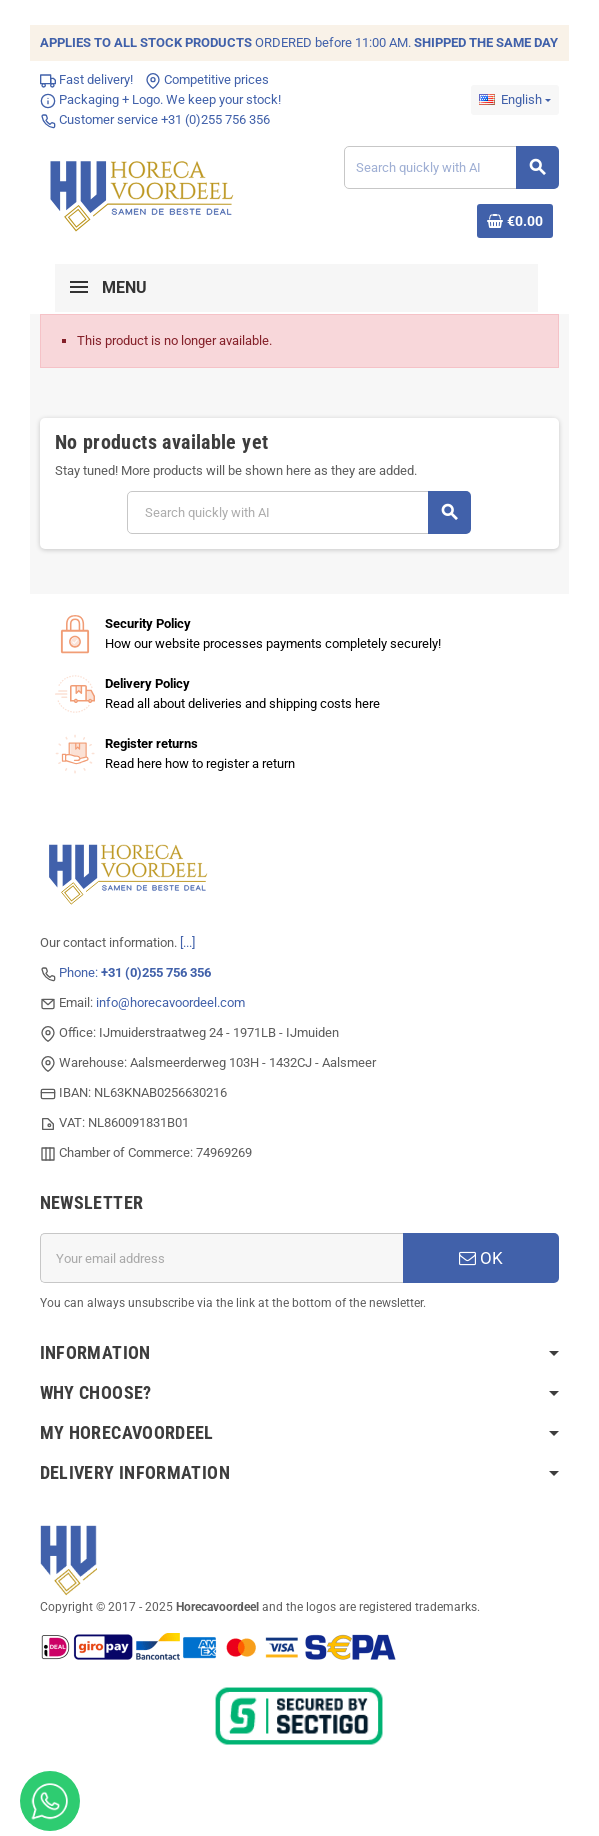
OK (482, 1258)
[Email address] (222, 1258)
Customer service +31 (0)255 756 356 (155, 119)
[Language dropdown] (515, 100)
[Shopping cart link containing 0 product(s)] (515, 221)
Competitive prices (207, 79)
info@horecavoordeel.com (170, 1002)
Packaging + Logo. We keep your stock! (160, 99)
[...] (187, 942)
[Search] (451, 167)
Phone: (135, 972)
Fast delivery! (86, 79)
